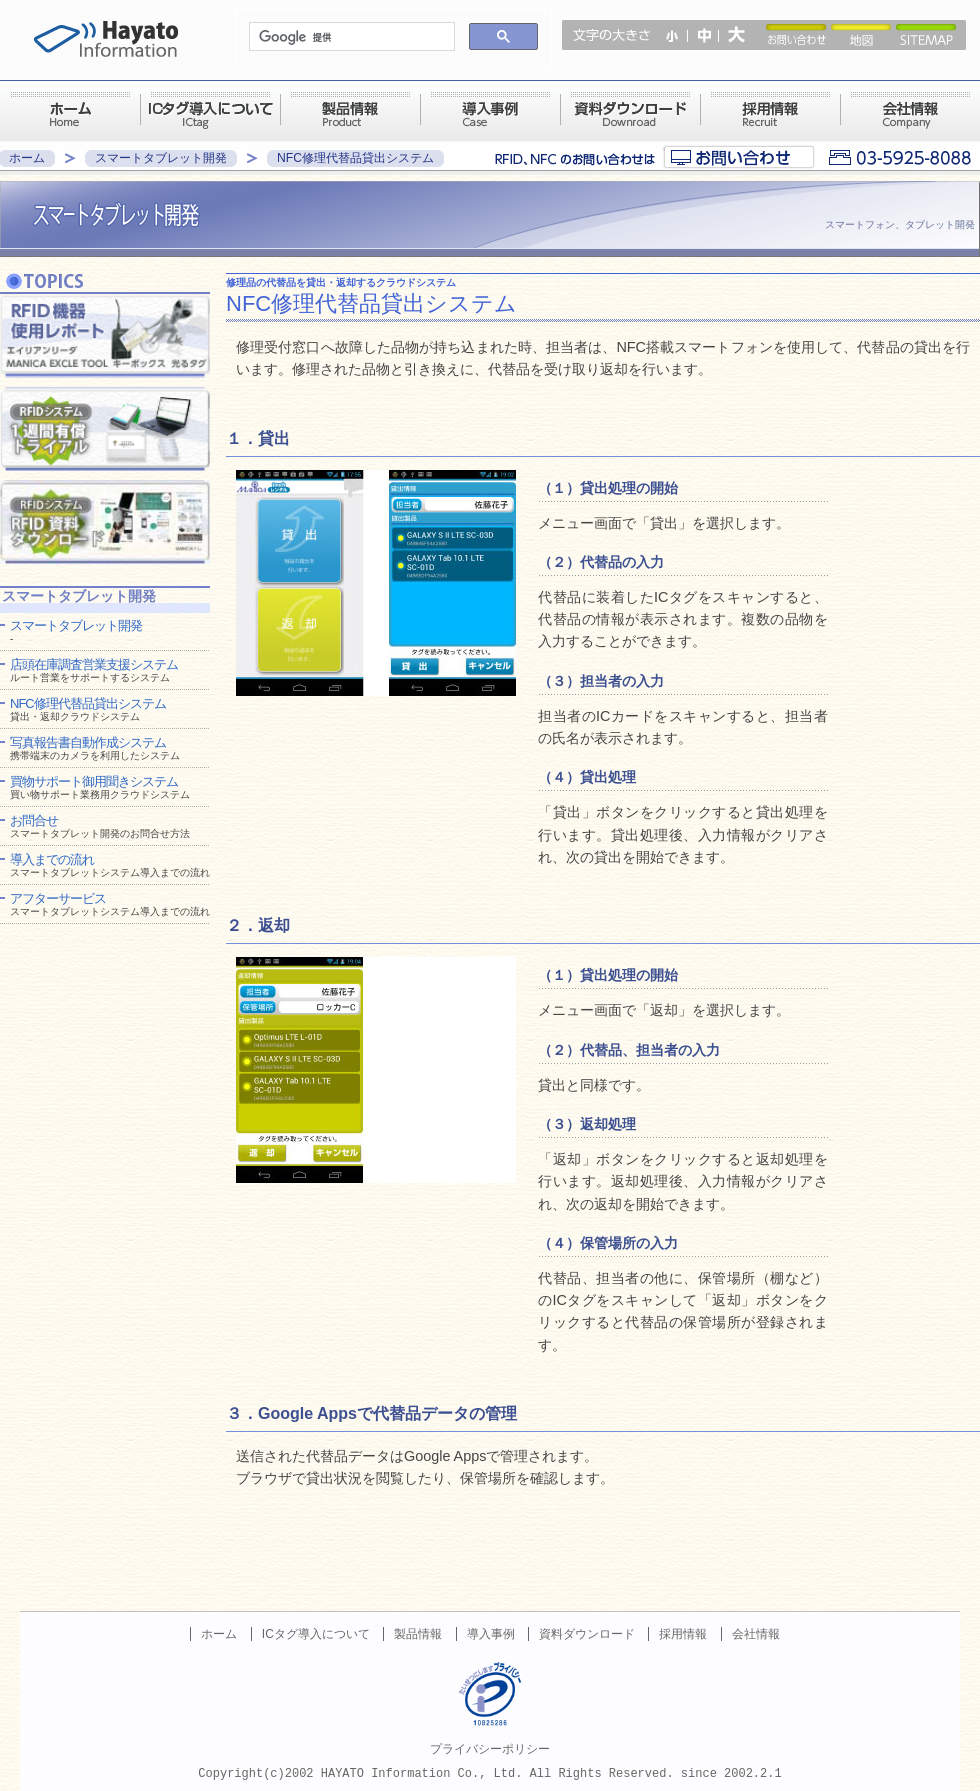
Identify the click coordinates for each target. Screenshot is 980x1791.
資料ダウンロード (587, 1634)
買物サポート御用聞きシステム (100, 787)
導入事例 (491, 1634)
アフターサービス (110, 904)
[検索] (350, 37)
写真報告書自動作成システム (95, 748)
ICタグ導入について (316, 1634)
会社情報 (756, 1634)
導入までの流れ (110, 865)
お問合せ (100, 826)
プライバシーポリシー (490, 1749)
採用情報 (683, 1634)
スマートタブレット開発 (161, 158)
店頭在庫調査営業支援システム (94, 670)
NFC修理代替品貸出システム (355, 158)
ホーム (27, 158)
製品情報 (418, 1634)
